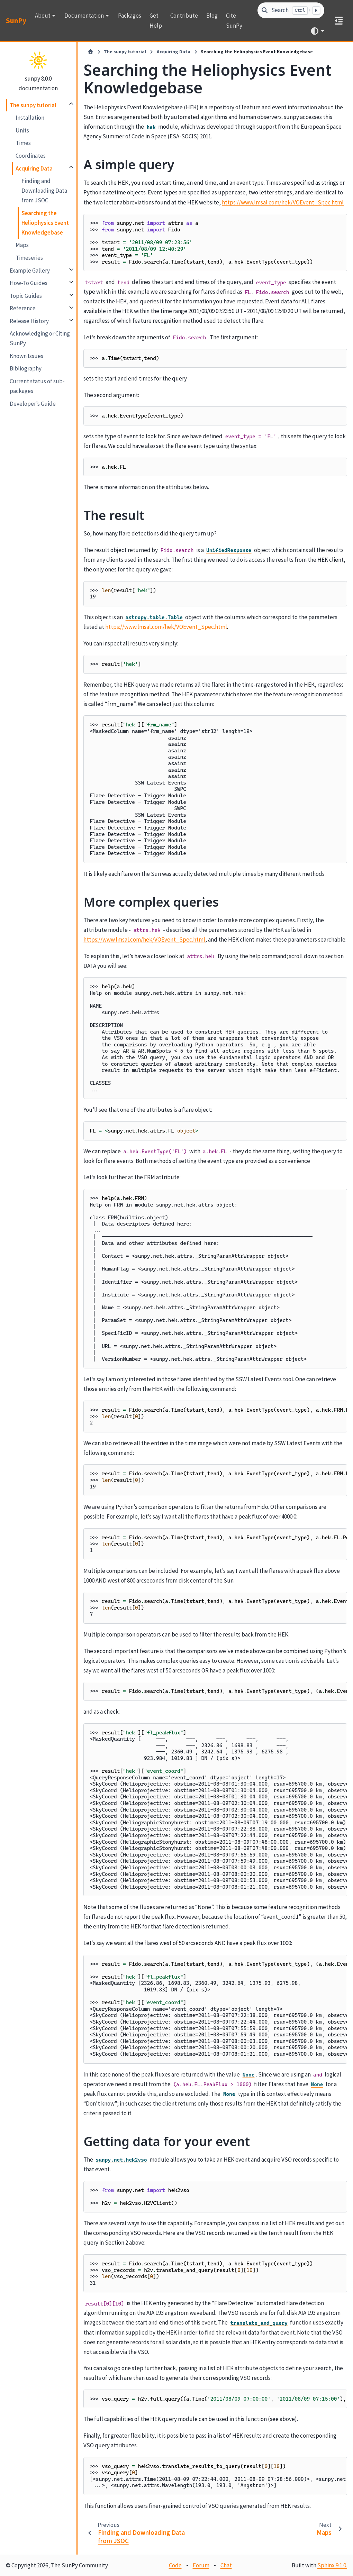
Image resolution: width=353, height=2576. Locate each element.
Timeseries (29, 258)
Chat (226, 2565)
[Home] (90, 52)
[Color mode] (317, 31)
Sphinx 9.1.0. (332, 2565)
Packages (129, 15)
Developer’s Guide (33, 403)
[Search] (291, 10)
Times (23, 143)
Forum (201, 2565)
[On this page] (338, 20)
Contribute (184, 15)
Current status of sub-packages (37, 386)
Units (22, 130)
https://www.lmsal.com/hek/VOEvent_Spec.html (283, 202)
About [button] (43, 15)
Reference (23, 308)
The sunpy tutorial (33, 105)
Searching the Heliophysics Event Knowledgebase (45, 222)
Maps (22, 245)
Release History (29, 321)
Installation (30, 117)
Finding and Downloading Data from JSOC (44, 190)
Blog (212, 15)
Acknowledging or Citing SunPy (40, 338)
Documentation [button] (84, 15)
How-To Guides (28, 283)
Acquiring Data (34, 168)
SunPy (16, 20)
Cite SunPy (234, 20)
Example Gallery (30, 270)
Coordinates (31, 155)
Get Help (156, 20)
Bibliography (26, 368)
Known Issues (26, 356)
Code (175, 2565)
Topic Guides (26, 296)
